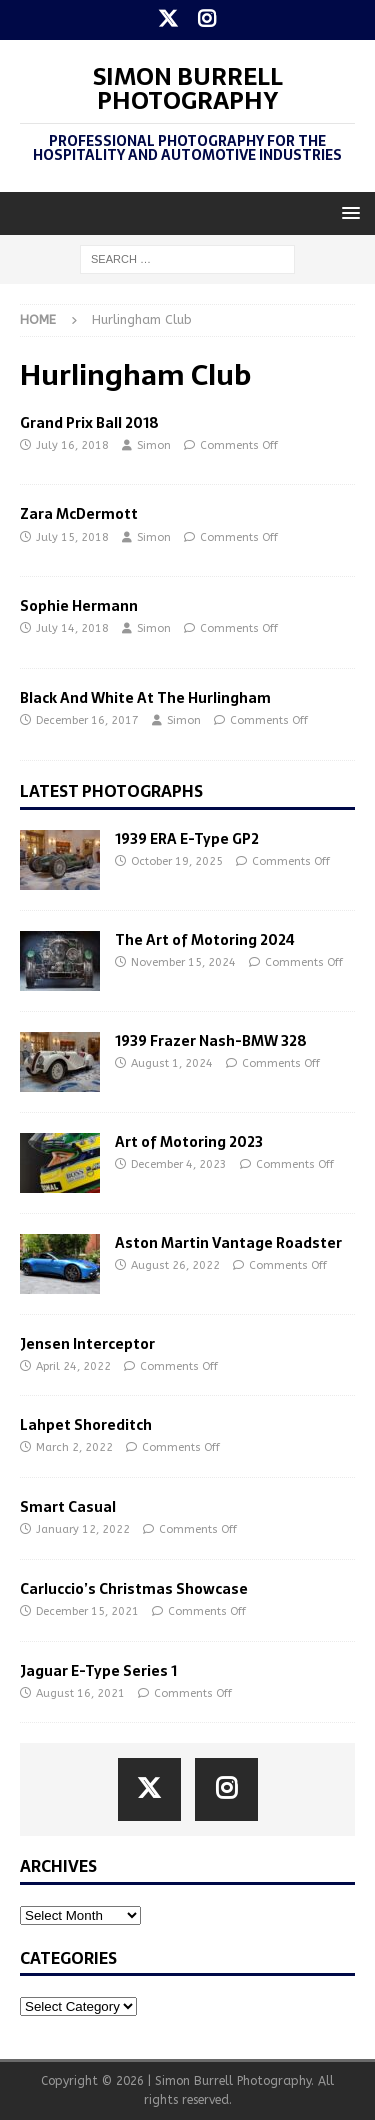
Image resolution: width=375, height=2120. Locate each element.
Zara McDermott (79, 514)
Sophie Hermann (79, 606)
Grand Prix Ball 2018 (89, 423)
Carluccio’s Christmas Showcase (134, 1589)
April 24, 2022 (73, 1366)
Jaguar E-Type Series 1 (98, 1671)
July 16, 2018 (72, 445)
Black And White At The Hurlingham (145, 698)
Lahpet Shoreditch (86, 1425)
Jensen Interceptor (87, 1344)
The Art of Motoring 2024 (205, 940)
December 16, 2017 (87, 720)
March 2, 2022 (74, 1447)
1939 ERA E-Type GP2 (187, 839)
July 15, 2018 (72, 537)
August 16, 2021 (80, 1693)
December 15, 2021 (87, 1611)
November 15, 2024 (183, 962)
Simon (154, 445)
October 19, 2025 (177, 861)
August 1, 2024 (172, 1063)
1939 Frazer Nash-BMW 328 (211, 1041)
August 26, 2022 (175, 1265)
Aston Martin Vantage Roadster (228, 1243)
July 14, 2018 (72, 628)
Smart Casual (68, 1507)
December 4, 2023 (179, 1164)
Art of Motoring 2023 (189, 1142)
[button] (347, 212)
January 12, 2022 (83, 1529)
